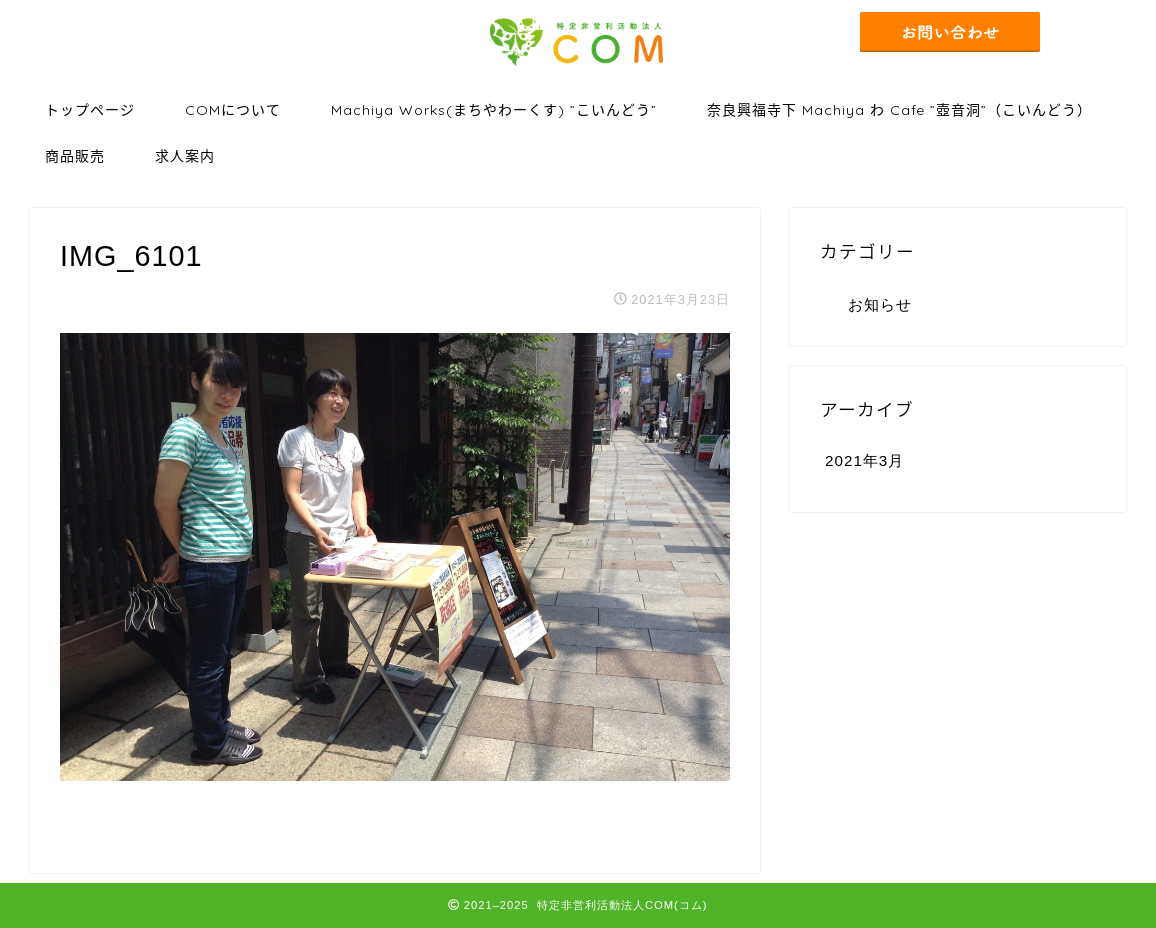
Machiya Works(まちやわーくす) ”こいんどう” (494, 110)
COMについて (233, 110)
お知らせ (880, 304)
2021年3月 (864, 460)
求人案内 (185, 156)
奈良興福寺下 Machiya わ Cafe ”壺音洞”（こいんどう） (899, 110)
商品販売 (75, 156)
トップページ (90, 110)
